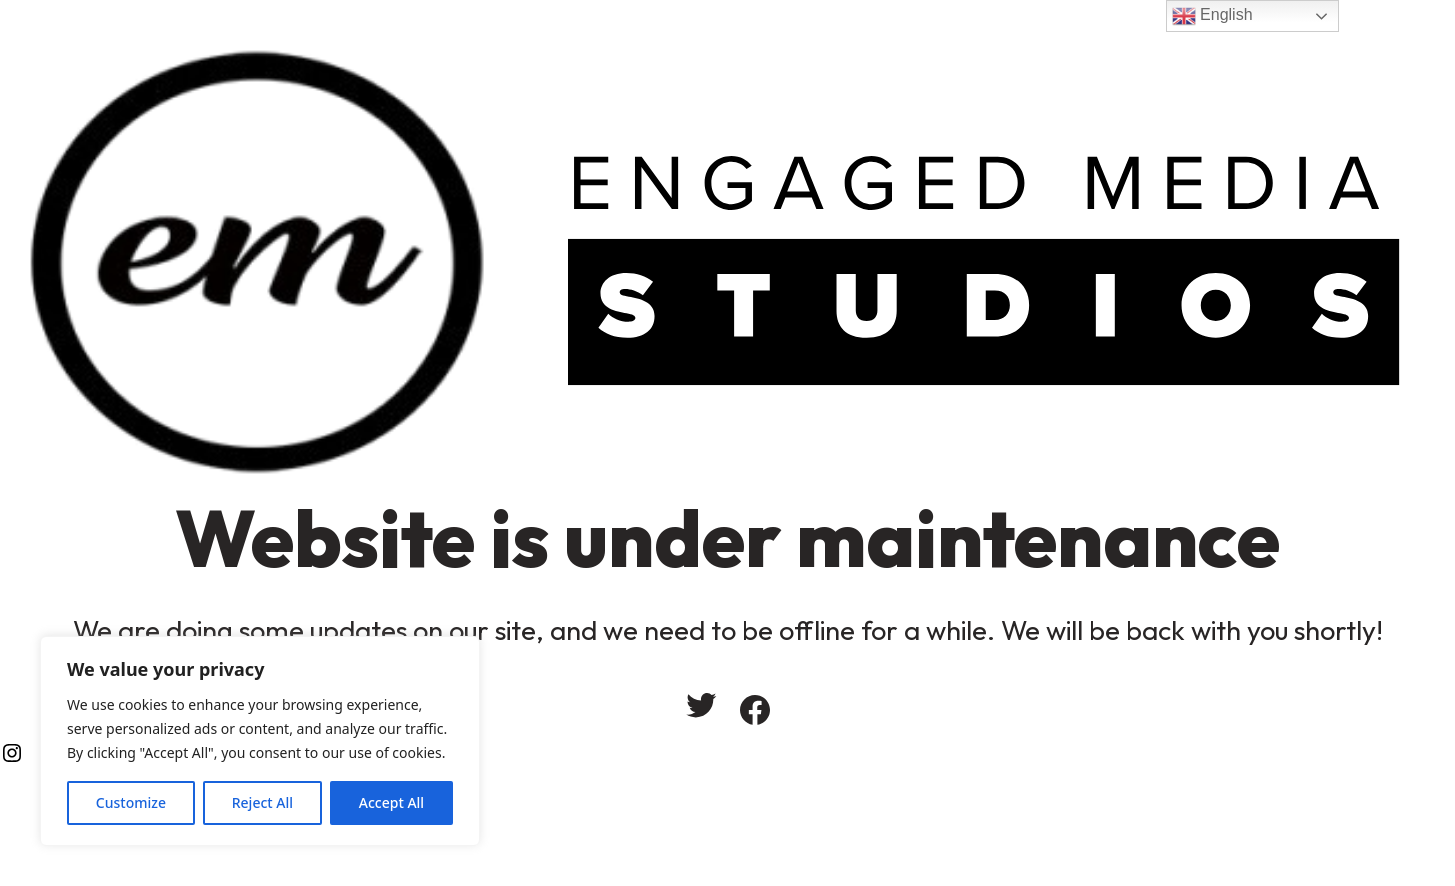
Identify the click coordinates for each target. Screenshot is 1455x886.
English (1212, 16)
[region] (260, 741)
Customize (131, 802)
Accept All (391, 802)
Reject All (262, 802)
